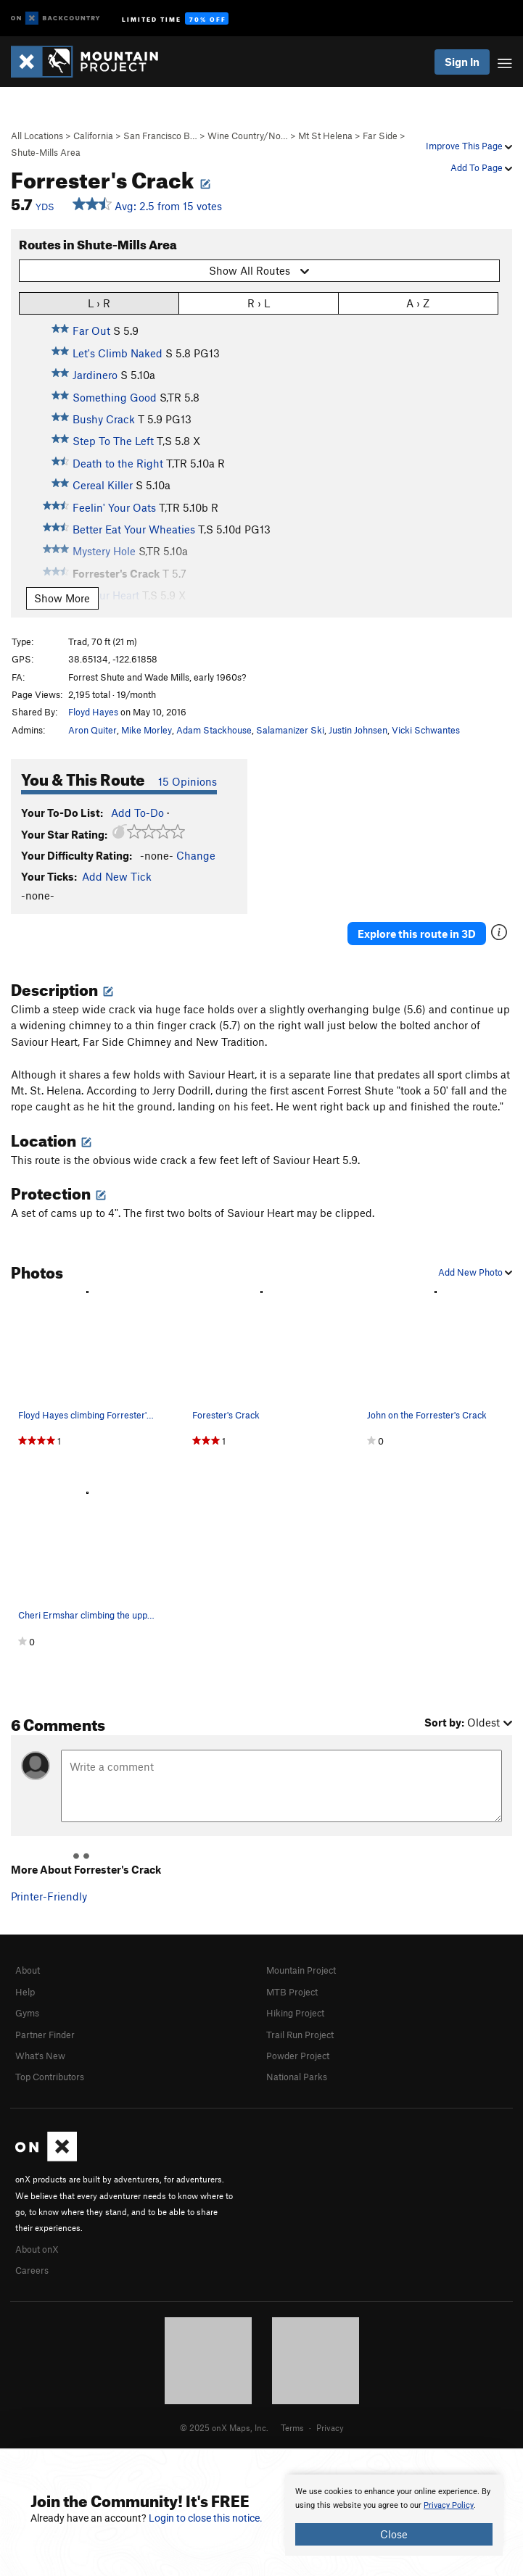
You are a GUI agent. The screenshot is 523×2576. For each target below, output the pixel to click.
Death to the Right (118, 463)
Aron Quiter (92, 730)
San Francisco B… (160, 135)
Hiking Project (295, 2013)
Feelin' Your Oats (114, 507)
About (27, 1970)
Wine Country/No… (247, 135)
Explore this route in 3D (417, 933)
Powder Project (297, 2055)
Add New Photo (475, 1272)
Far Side (380, 135)
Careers (32, 2270)
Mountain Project (301, 1970)
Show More (62, 597)
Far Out (91, 330)
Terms (292, 2427)
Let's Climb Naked (117, 353)
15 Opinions (187, 781)
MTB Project (292, 1992)
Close (394, 2533)
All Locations (37, 135)
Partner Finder (45, 2034)
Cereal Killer (103, 484)
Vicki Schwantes (426, 730)
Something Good (115, 397)
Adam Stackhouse (214, 730)
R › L (258, 302)
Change (195, 855)
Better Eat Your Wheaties (134, 529)
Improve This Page (469, 145)
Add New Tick (117, 876)
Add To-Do (137, 812)
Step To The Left (113, 440)
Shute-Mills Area (46, 152)
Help (25, 1992)
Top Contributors (49, 2076)
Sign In (462, 61)
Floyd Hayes (93, 712)
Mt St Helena (325, 135)
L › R (99, 302)
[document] (394, 2515)
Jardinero (95, 374)
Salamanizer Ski (290, 730)
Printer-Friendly (49, 1896)
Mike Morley (146, 730)
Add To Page (481, 167)
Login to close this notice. (206, 2518)
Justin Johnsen (358, 730)
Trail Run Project (300, 2034)
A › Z (417, 302)
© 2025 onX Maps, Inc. (224, 2427)
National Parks (296, 2076)
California (93, 135)
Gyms (27, 2013)
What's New (40, 2055)
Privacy (330, 2427)
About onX (37, 2249)
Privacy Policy (449, 2505)
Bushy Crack (104, 418)
